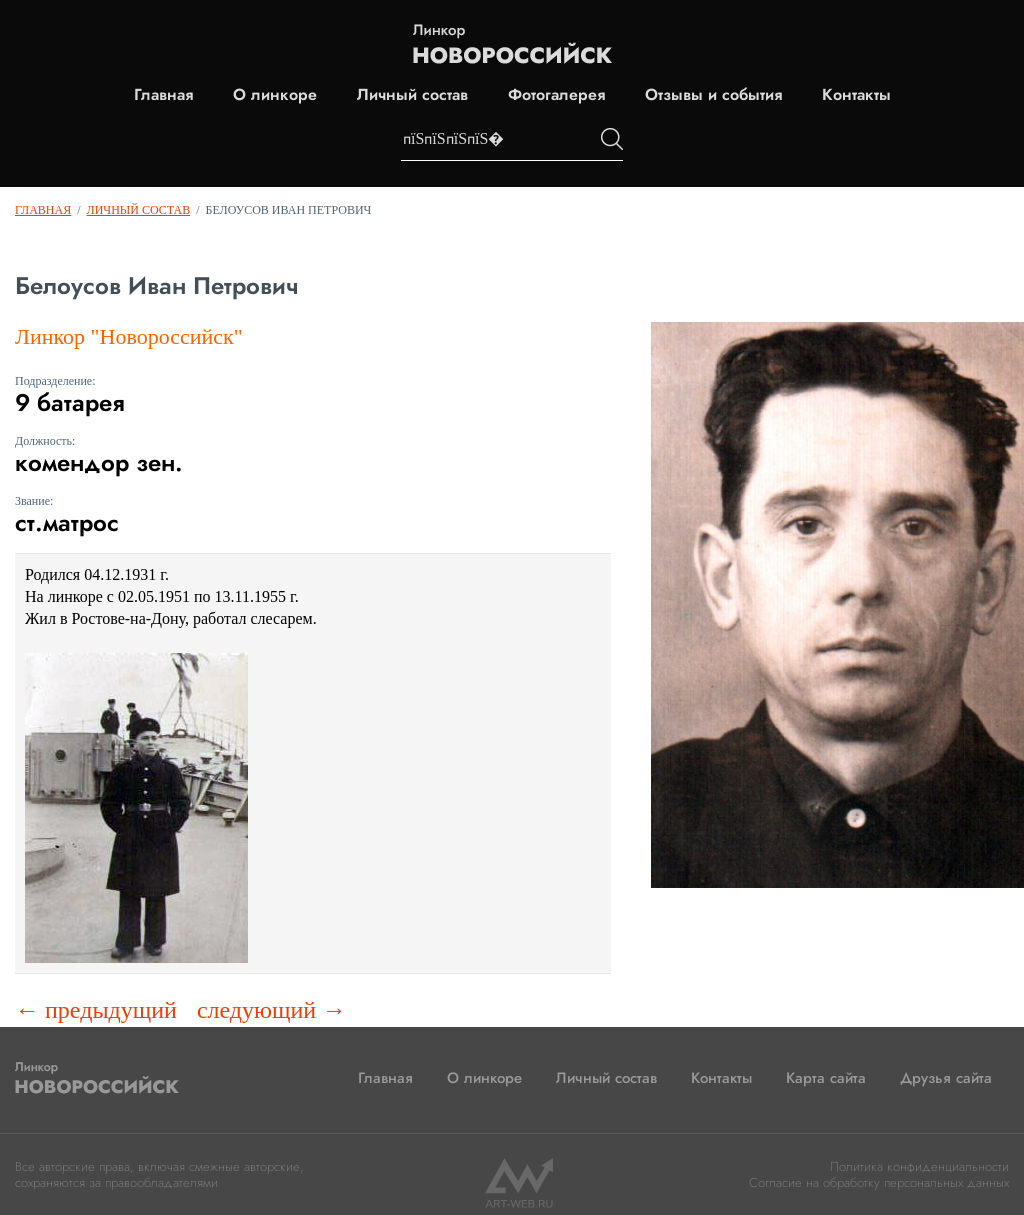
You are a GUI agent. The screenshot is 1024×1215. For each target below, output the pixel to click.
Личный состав (412, 95)
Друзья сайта (946, 1078)
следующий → (271, 1010)
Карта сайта (826, 1078)
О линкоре (275, 95)
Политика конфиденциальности (919, 1166)
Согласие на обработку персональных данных (879, 1182)
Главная (163, 95)
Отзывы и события (713, 95)
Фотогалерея (556, 95)
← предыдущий (96, 1010)
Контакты (856, 95)
